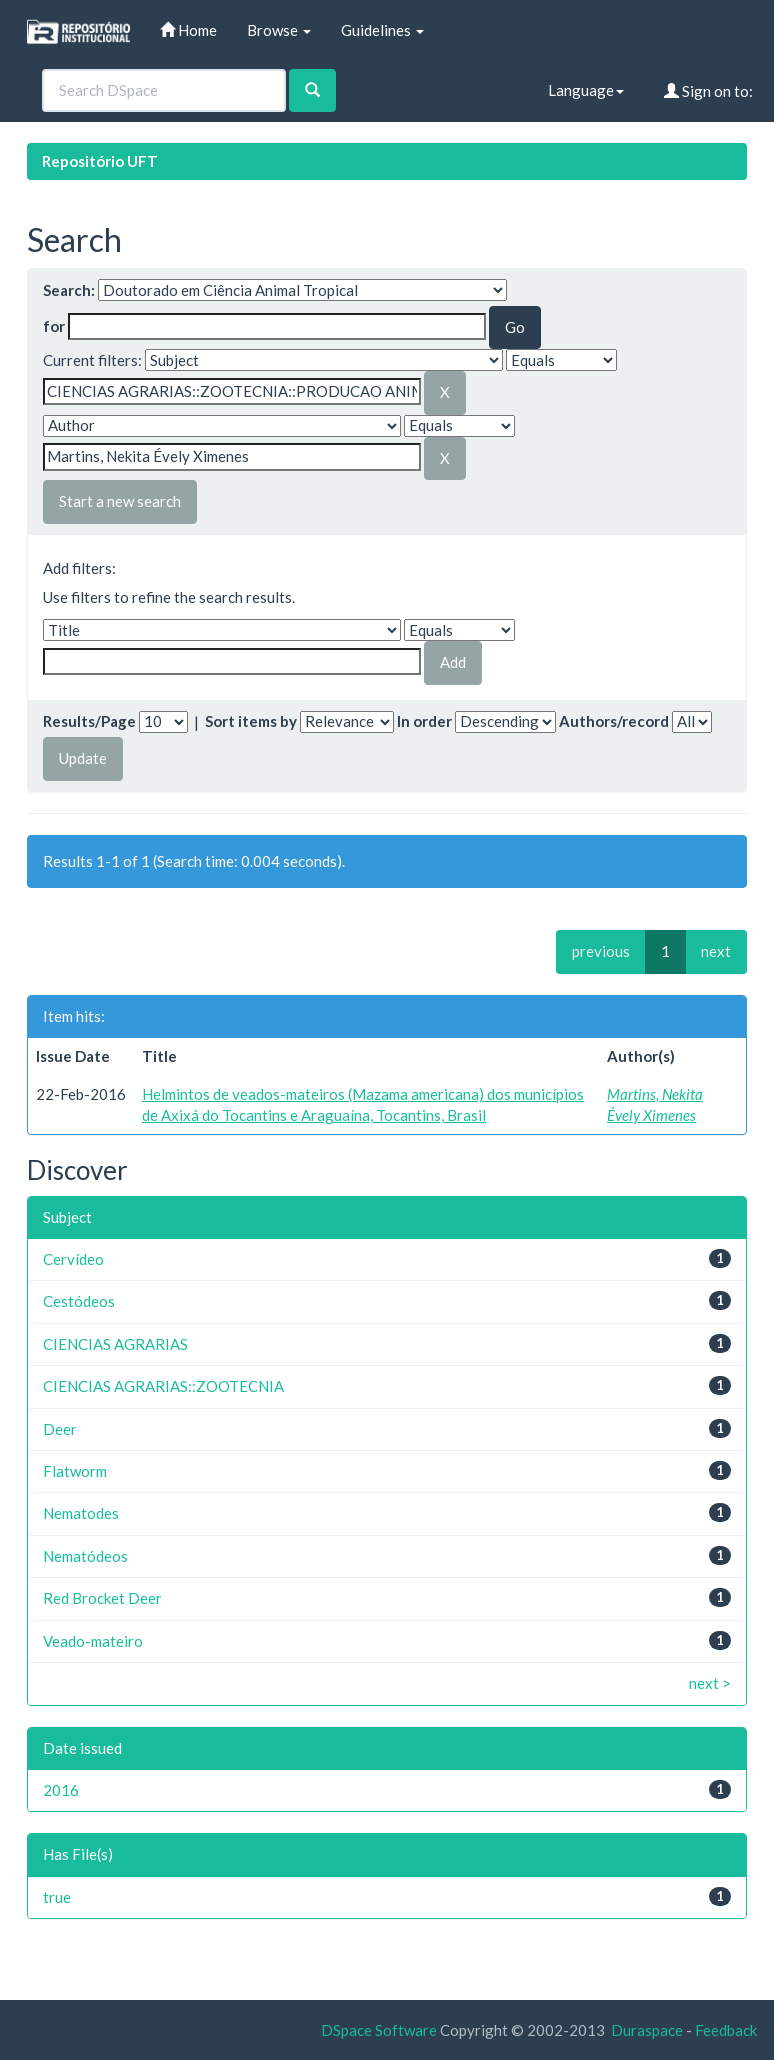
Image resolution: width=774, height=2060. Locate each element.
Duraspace (647, 2030)
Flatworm (75, 1471)
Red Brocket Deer (102, 1598)
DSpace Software (379, 2030)
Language (586, 90)
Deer (60, 1429)
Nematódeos (85, 1556)
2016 (61, 1790)
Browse (279, 30)
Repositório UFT (100, 161)
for (54, 326)
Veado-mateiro (93, 1641)
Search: (69, 290)
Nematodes (81, 1513)
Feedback (726, 2030)
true (57, 1897)
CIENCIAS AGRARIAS (115, 1344)
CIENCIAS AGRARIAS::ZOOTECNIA (163, 1386)
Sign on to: (708, 91)
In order (424, 721)
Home (188, 30)
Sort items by (251, 721)
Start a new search (120, 501)
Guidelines (382, 30)
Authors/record (614, 721)
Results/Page (89, 721)
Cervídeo (73, 1259)
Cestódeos (79, 1301)
